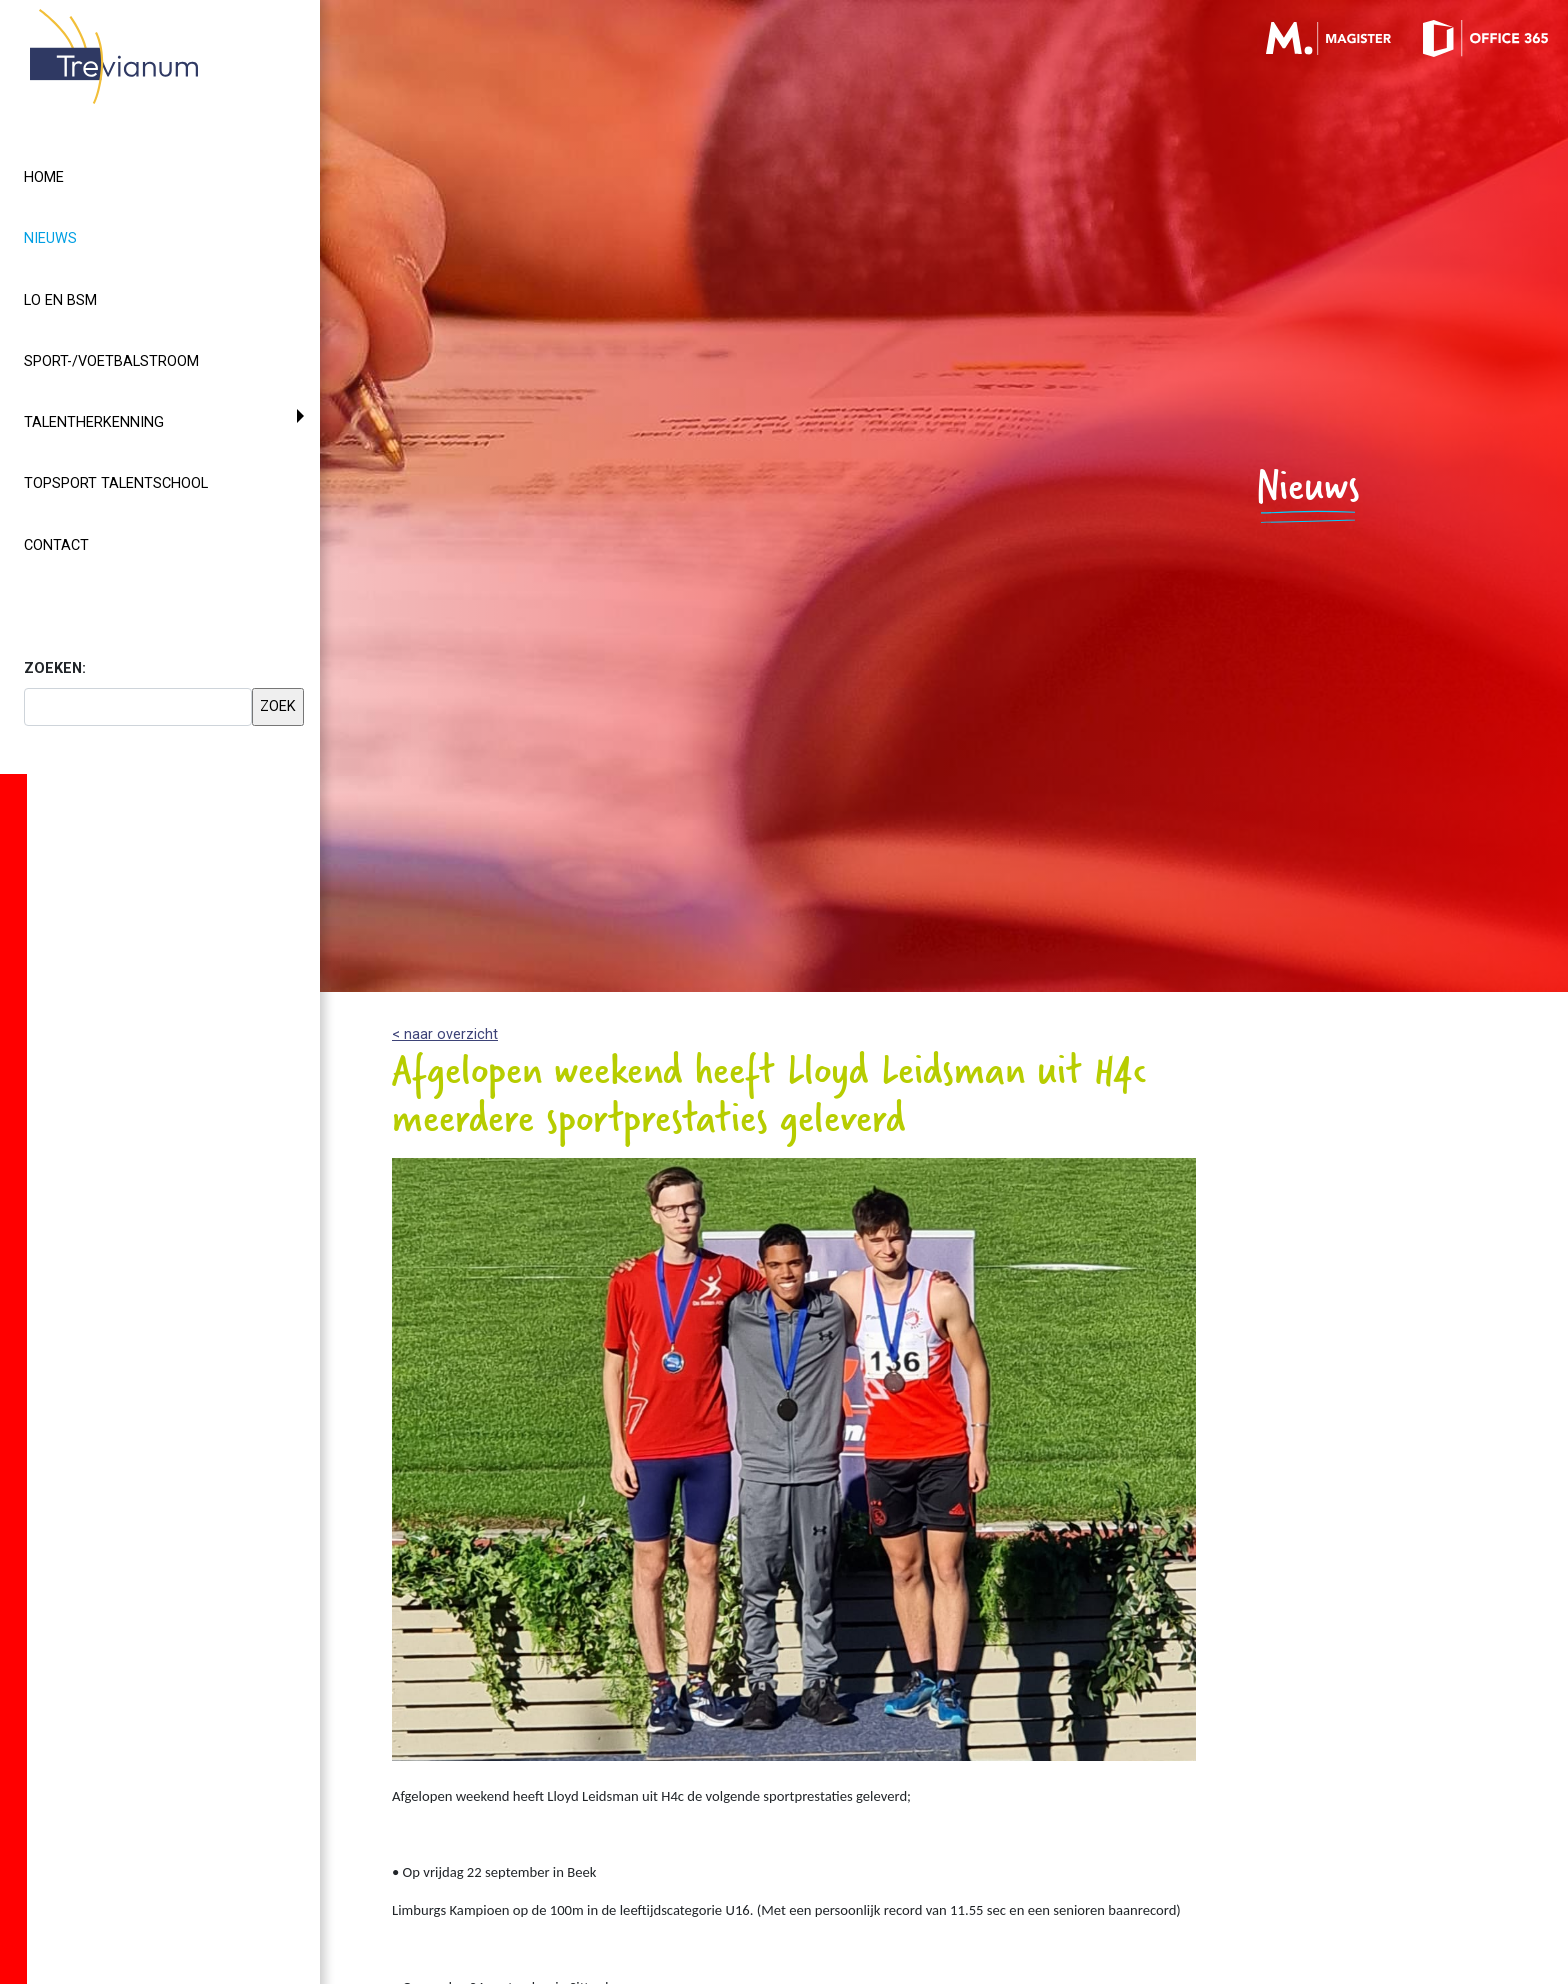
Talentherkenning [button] (94, 422)
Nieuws (86, 237)
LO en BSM (60, 300)
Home (44, 177)
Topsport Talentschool (116, 483)
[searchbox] (138, 707)
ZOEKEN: (55, 668)
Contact (56, 545)
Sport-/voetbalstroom (111, 361)
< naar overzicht (445, 1034)
